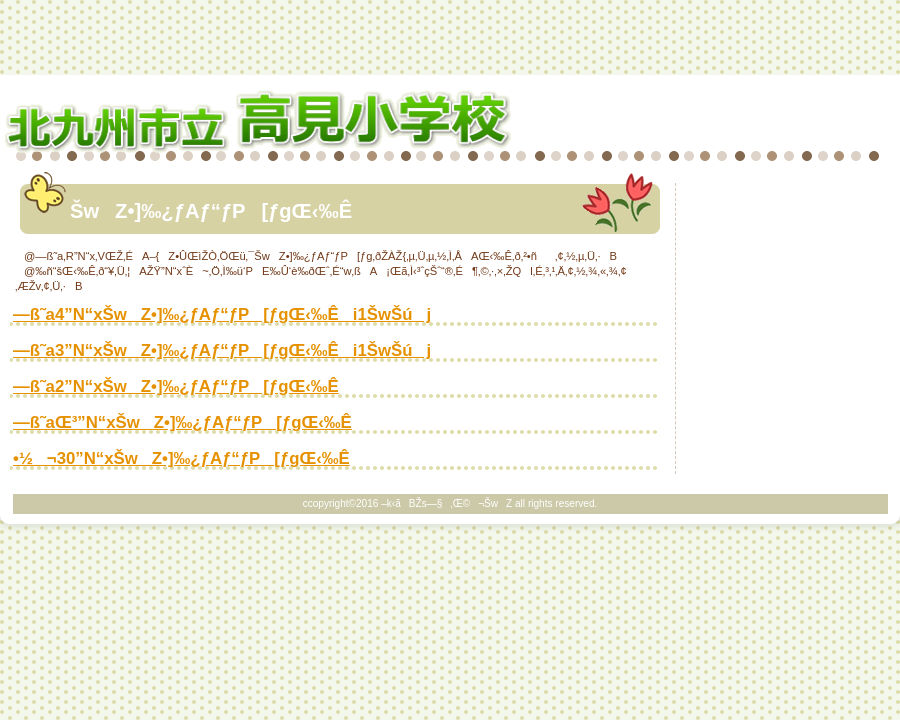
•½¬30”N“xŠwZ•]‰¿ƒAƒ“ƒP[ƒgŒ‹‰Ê (181, 458)
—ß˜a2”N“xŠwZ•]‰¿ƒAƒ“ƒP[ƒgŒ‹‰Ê (176, 386)
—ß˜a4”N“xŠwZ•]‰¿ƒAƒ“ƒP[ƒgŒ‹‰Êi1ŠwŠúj (222, 314)
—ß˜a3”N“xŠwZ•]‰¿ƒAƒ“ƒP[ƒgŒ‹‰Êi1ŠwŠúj (222, 350)
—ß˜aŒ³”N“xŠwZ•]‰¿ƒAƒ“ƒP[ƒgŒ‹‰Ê (182, 422)
